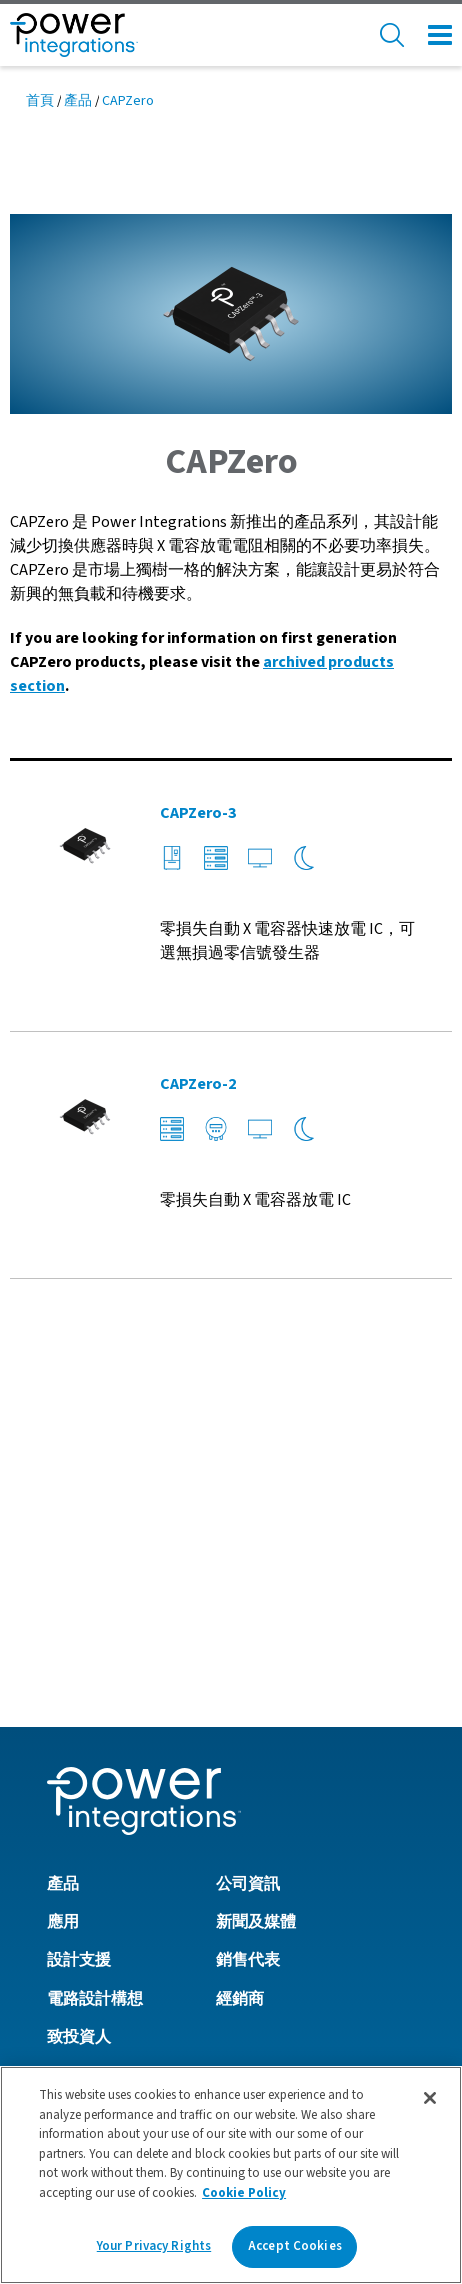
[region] (231, 2175)
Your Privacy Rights (154, 2246)
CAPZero (128, 101)
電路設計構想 (95, 1679)
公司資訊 (248, 1564)
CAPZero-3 (198, 813)
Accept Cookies (295, 2246)
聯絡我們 (79, 1832)
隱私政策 (79, 1914)
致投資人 (79, 1717)
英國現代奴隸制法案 (119, 2031)
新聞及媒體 (256, 1602)
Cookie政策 (86, 1953)
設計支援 (79, 1640)
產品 (78, 101)
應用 (63, 1602)
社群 (63, 1794)
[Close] (430, 2098)
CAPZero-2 (198, 1084)
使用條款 (79, 1992)
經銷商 (240, 1679)
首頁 (40, 101)
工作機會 (79, 1756)
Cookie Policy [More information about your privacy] (244, 2193)
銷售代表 (248, 1640)
